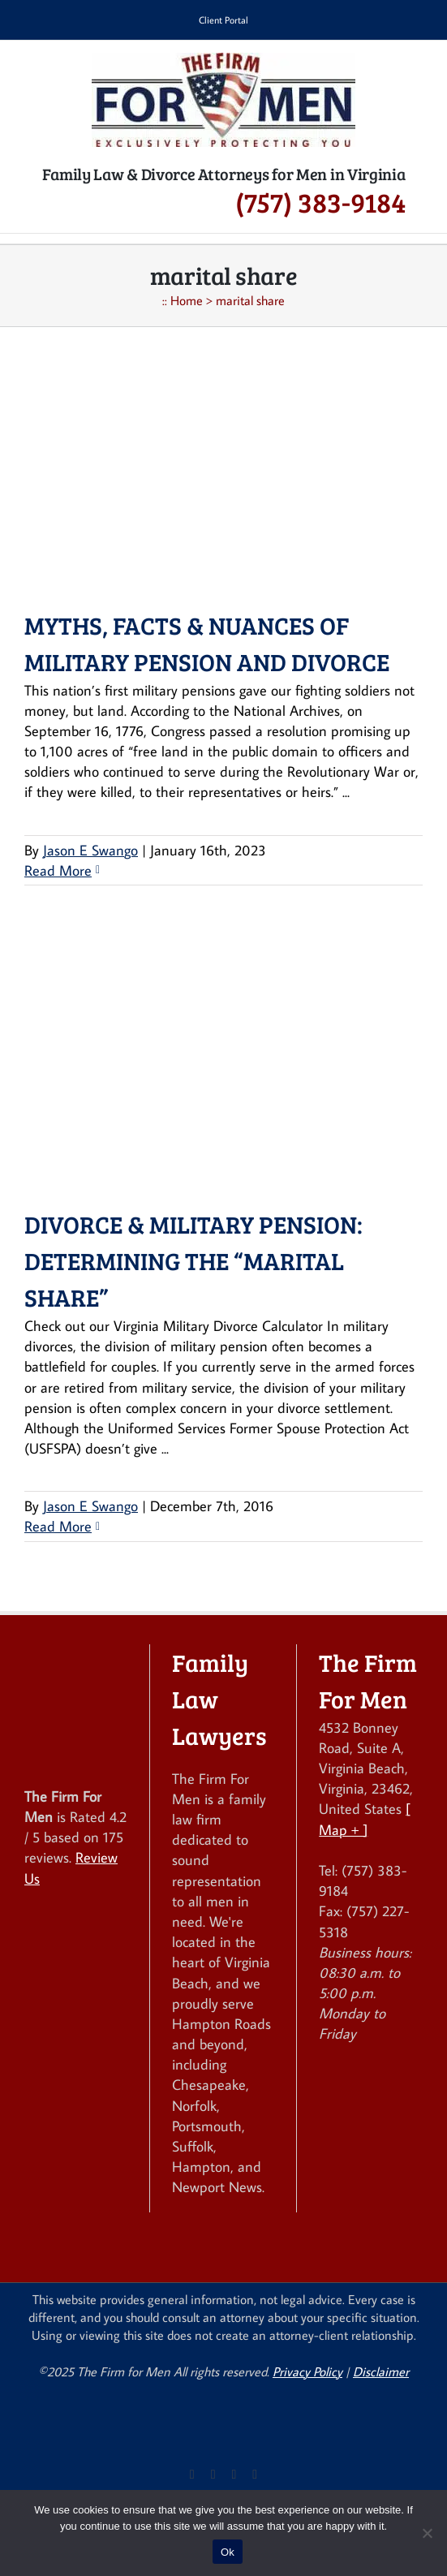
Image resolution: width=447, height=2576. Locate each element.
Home (186, 300)
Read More (58, 870)
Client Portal (223, 20)
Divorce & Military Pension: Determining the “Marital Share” (193, 1260)
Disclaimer (381, 2371)
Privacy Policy (307, 2371)
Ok (227, 2552)
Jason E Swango (90, 850)
